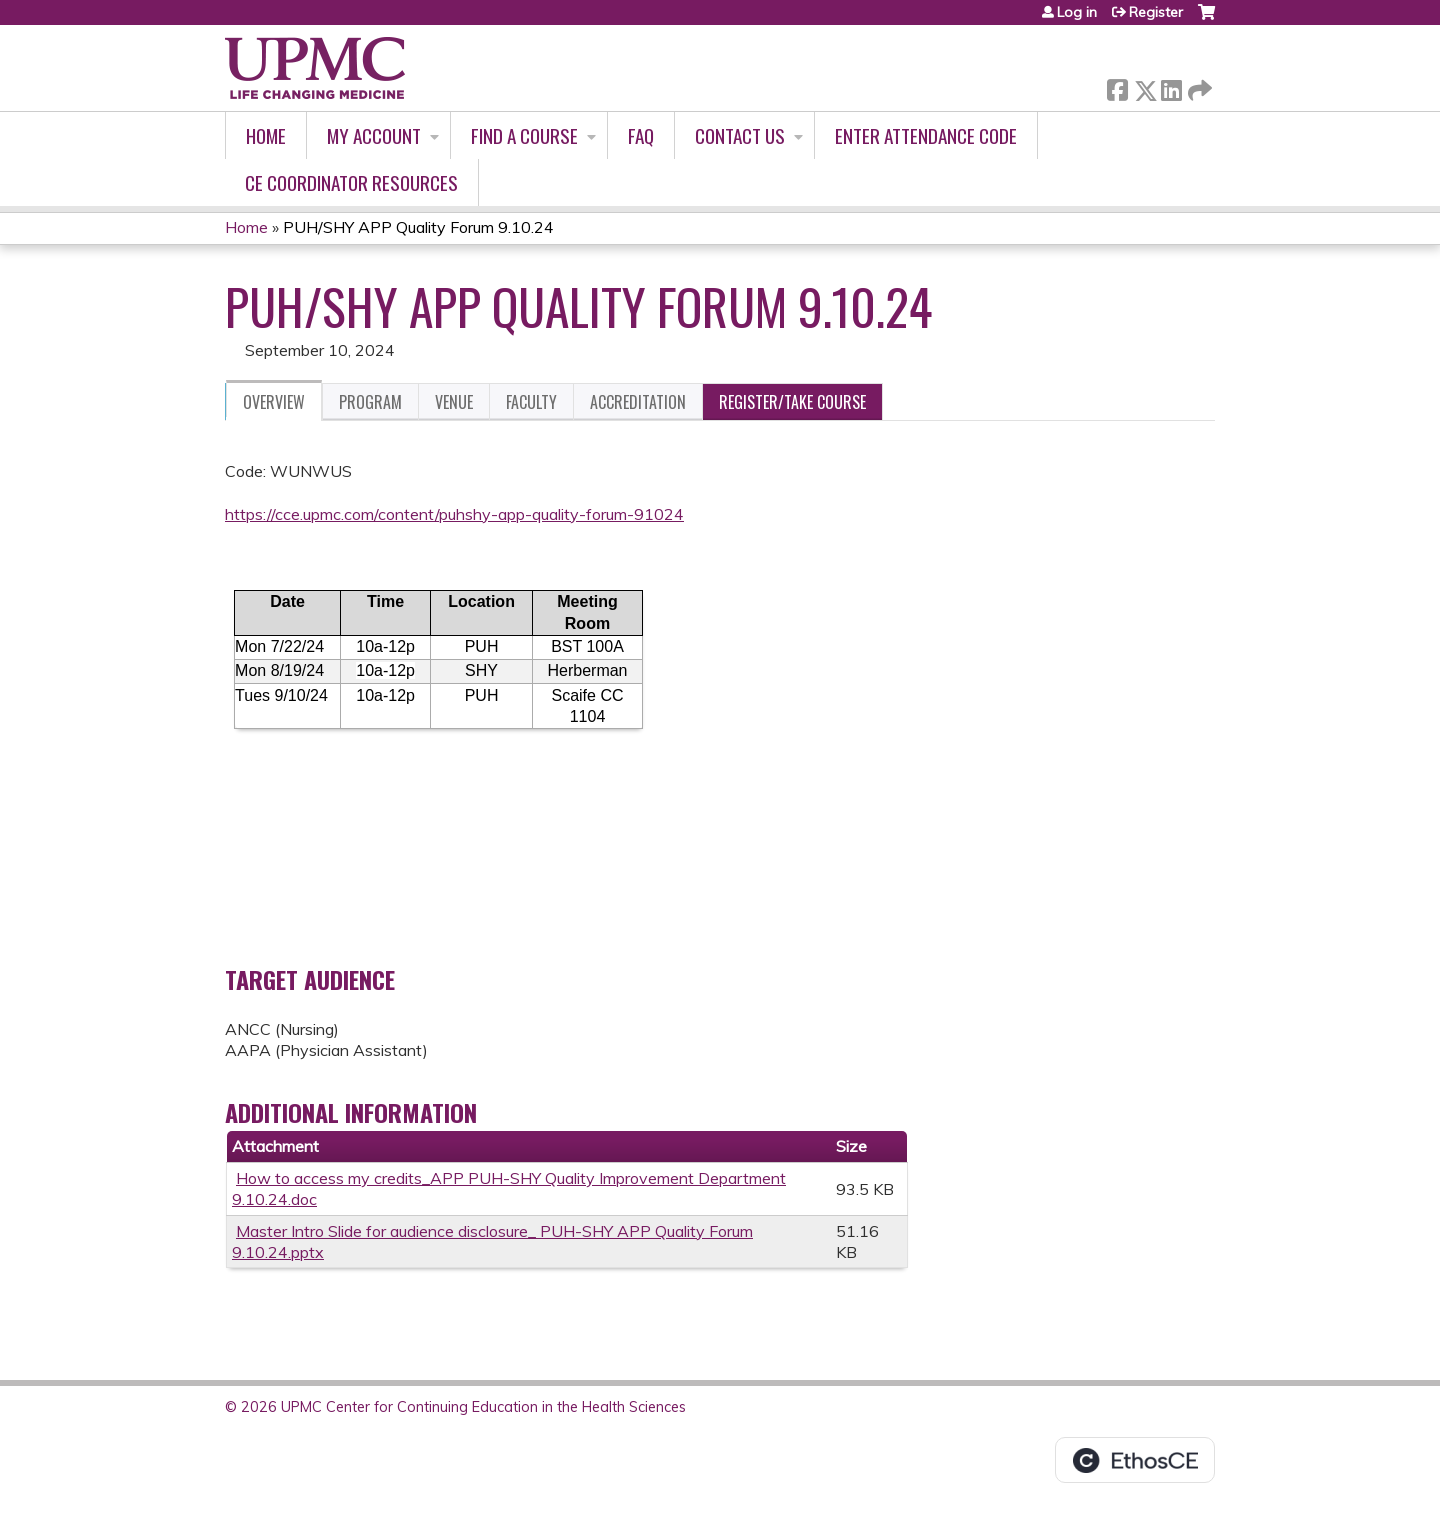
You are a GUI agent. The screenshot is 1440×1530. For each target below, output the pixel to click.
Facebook (1117, 86)
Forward (1198, 86)
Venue (454, 402)
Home (266, 135)
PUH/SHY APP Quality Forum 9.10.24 (418, 227)
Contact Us (740, 135)
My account (374, 135)
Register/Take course (792, 402)
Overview (274, 402)
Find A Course (524, 135)
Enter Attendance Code (926, 135)
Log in (1077, 12)
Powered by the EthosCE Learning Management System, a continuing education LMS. (1135, 1460)
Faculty (531, 402)
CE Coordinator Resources (351, 182)
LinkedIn (1171, 86)
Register (1156, 12)
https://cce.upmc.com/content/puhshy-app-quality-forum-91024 (454, 514)
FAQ (641, 135)
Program (370, 402)
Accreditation (638, 402)
